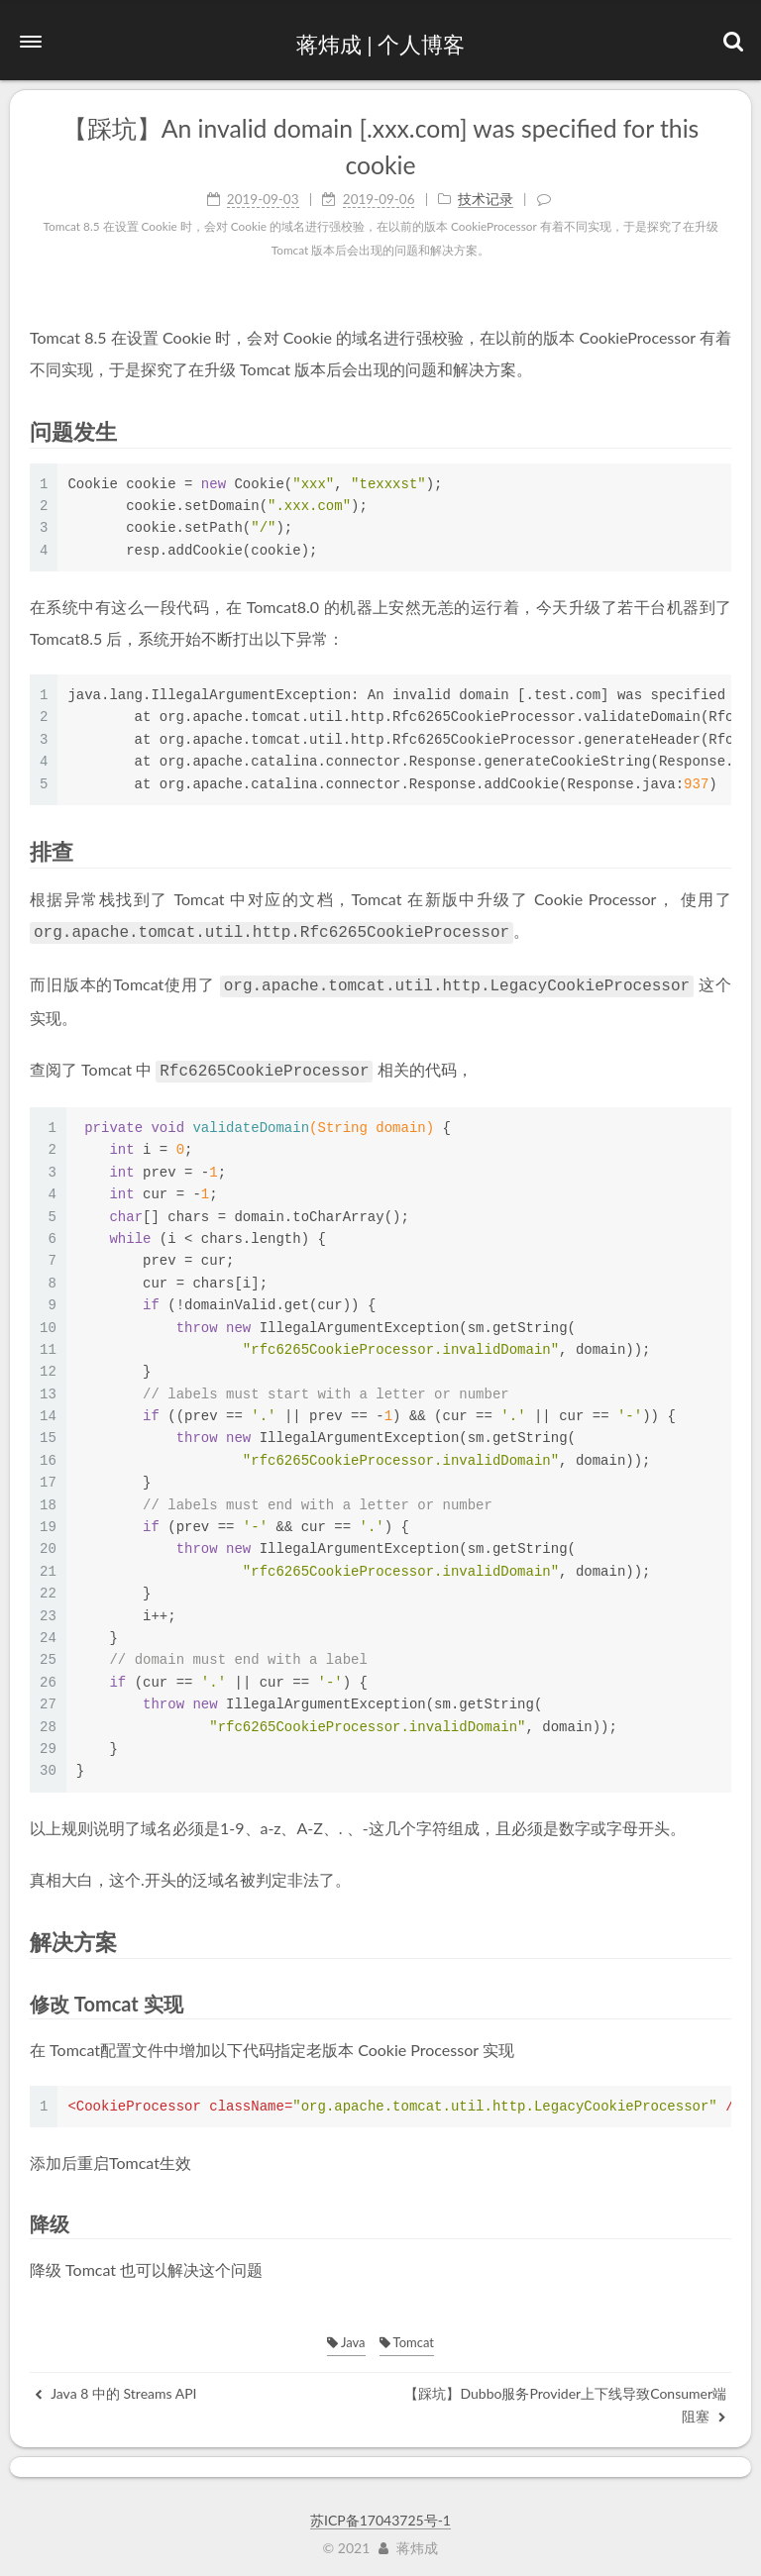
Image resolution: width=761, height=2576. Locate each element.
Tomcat (407, 2336)
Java (346, 2336)
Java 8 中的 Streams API (115, 2387)
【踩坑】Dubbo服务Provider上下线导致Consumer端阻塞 (565, 2398)
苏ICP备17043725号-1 (380, 2514)
